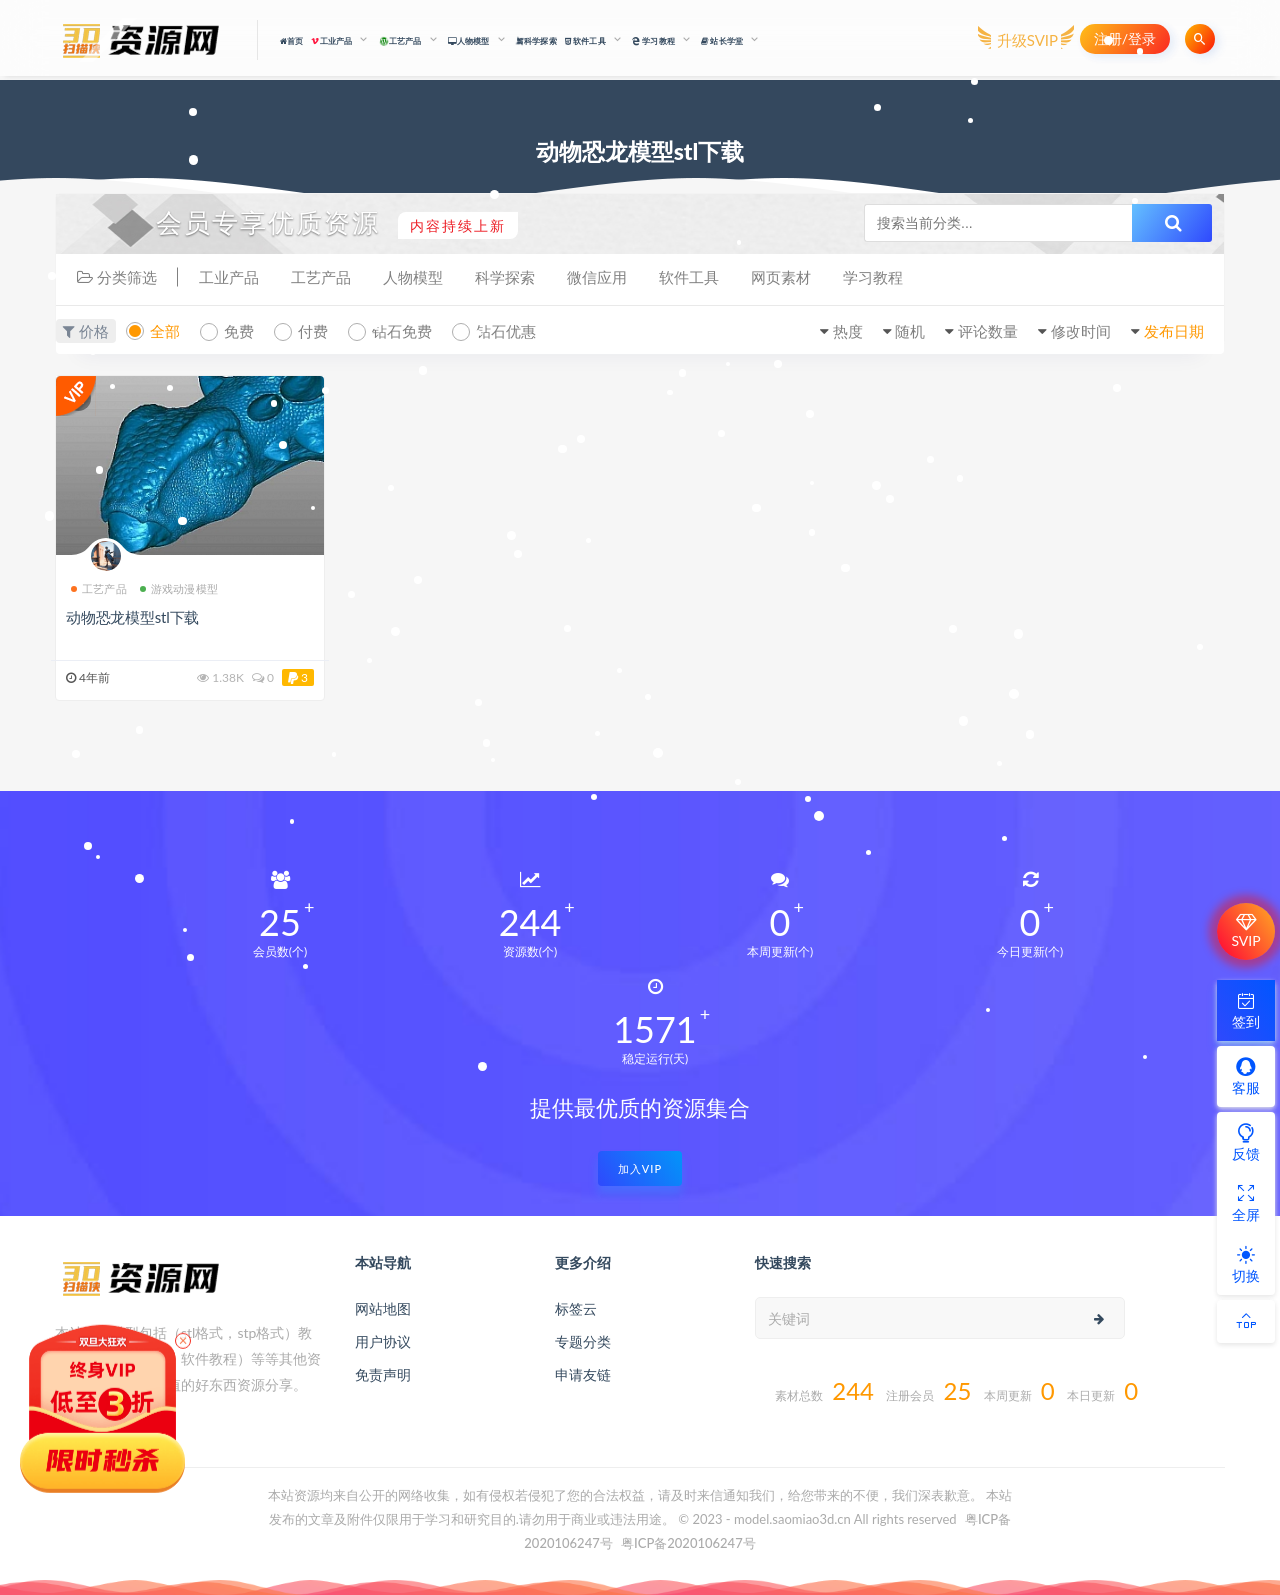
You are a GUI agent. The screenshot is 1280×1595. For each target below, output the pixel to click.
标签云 (576, 1308)
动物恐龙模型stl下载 (132, 617)
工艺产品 (321, 277)
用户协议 (383, 1341)
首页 (292, 41)
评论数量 (988, 331)
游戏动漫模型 (179, 588)
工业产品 (229, 277)
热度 (848, 331)
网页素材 (781, 277)
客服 (1246, 1076)
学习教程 (873, 277)
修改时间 (1081, 331)
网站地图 (383, 1308)
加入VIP (640, 1168)
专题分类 (583, 1341)
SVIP (1245, 931)
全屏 (1246, 1203)
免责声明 (383, 1374)
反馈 (1246, 1142)
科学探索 (536, 40)
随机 (910, 331)
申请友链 (583, 1374)
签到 (1246, 1010)
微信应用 (597, 277)
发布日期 (1174, 331)
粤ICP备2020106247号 (688, 1543)
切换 (1246, 1264)
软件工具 (689, 277)
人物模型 (413, 277)
